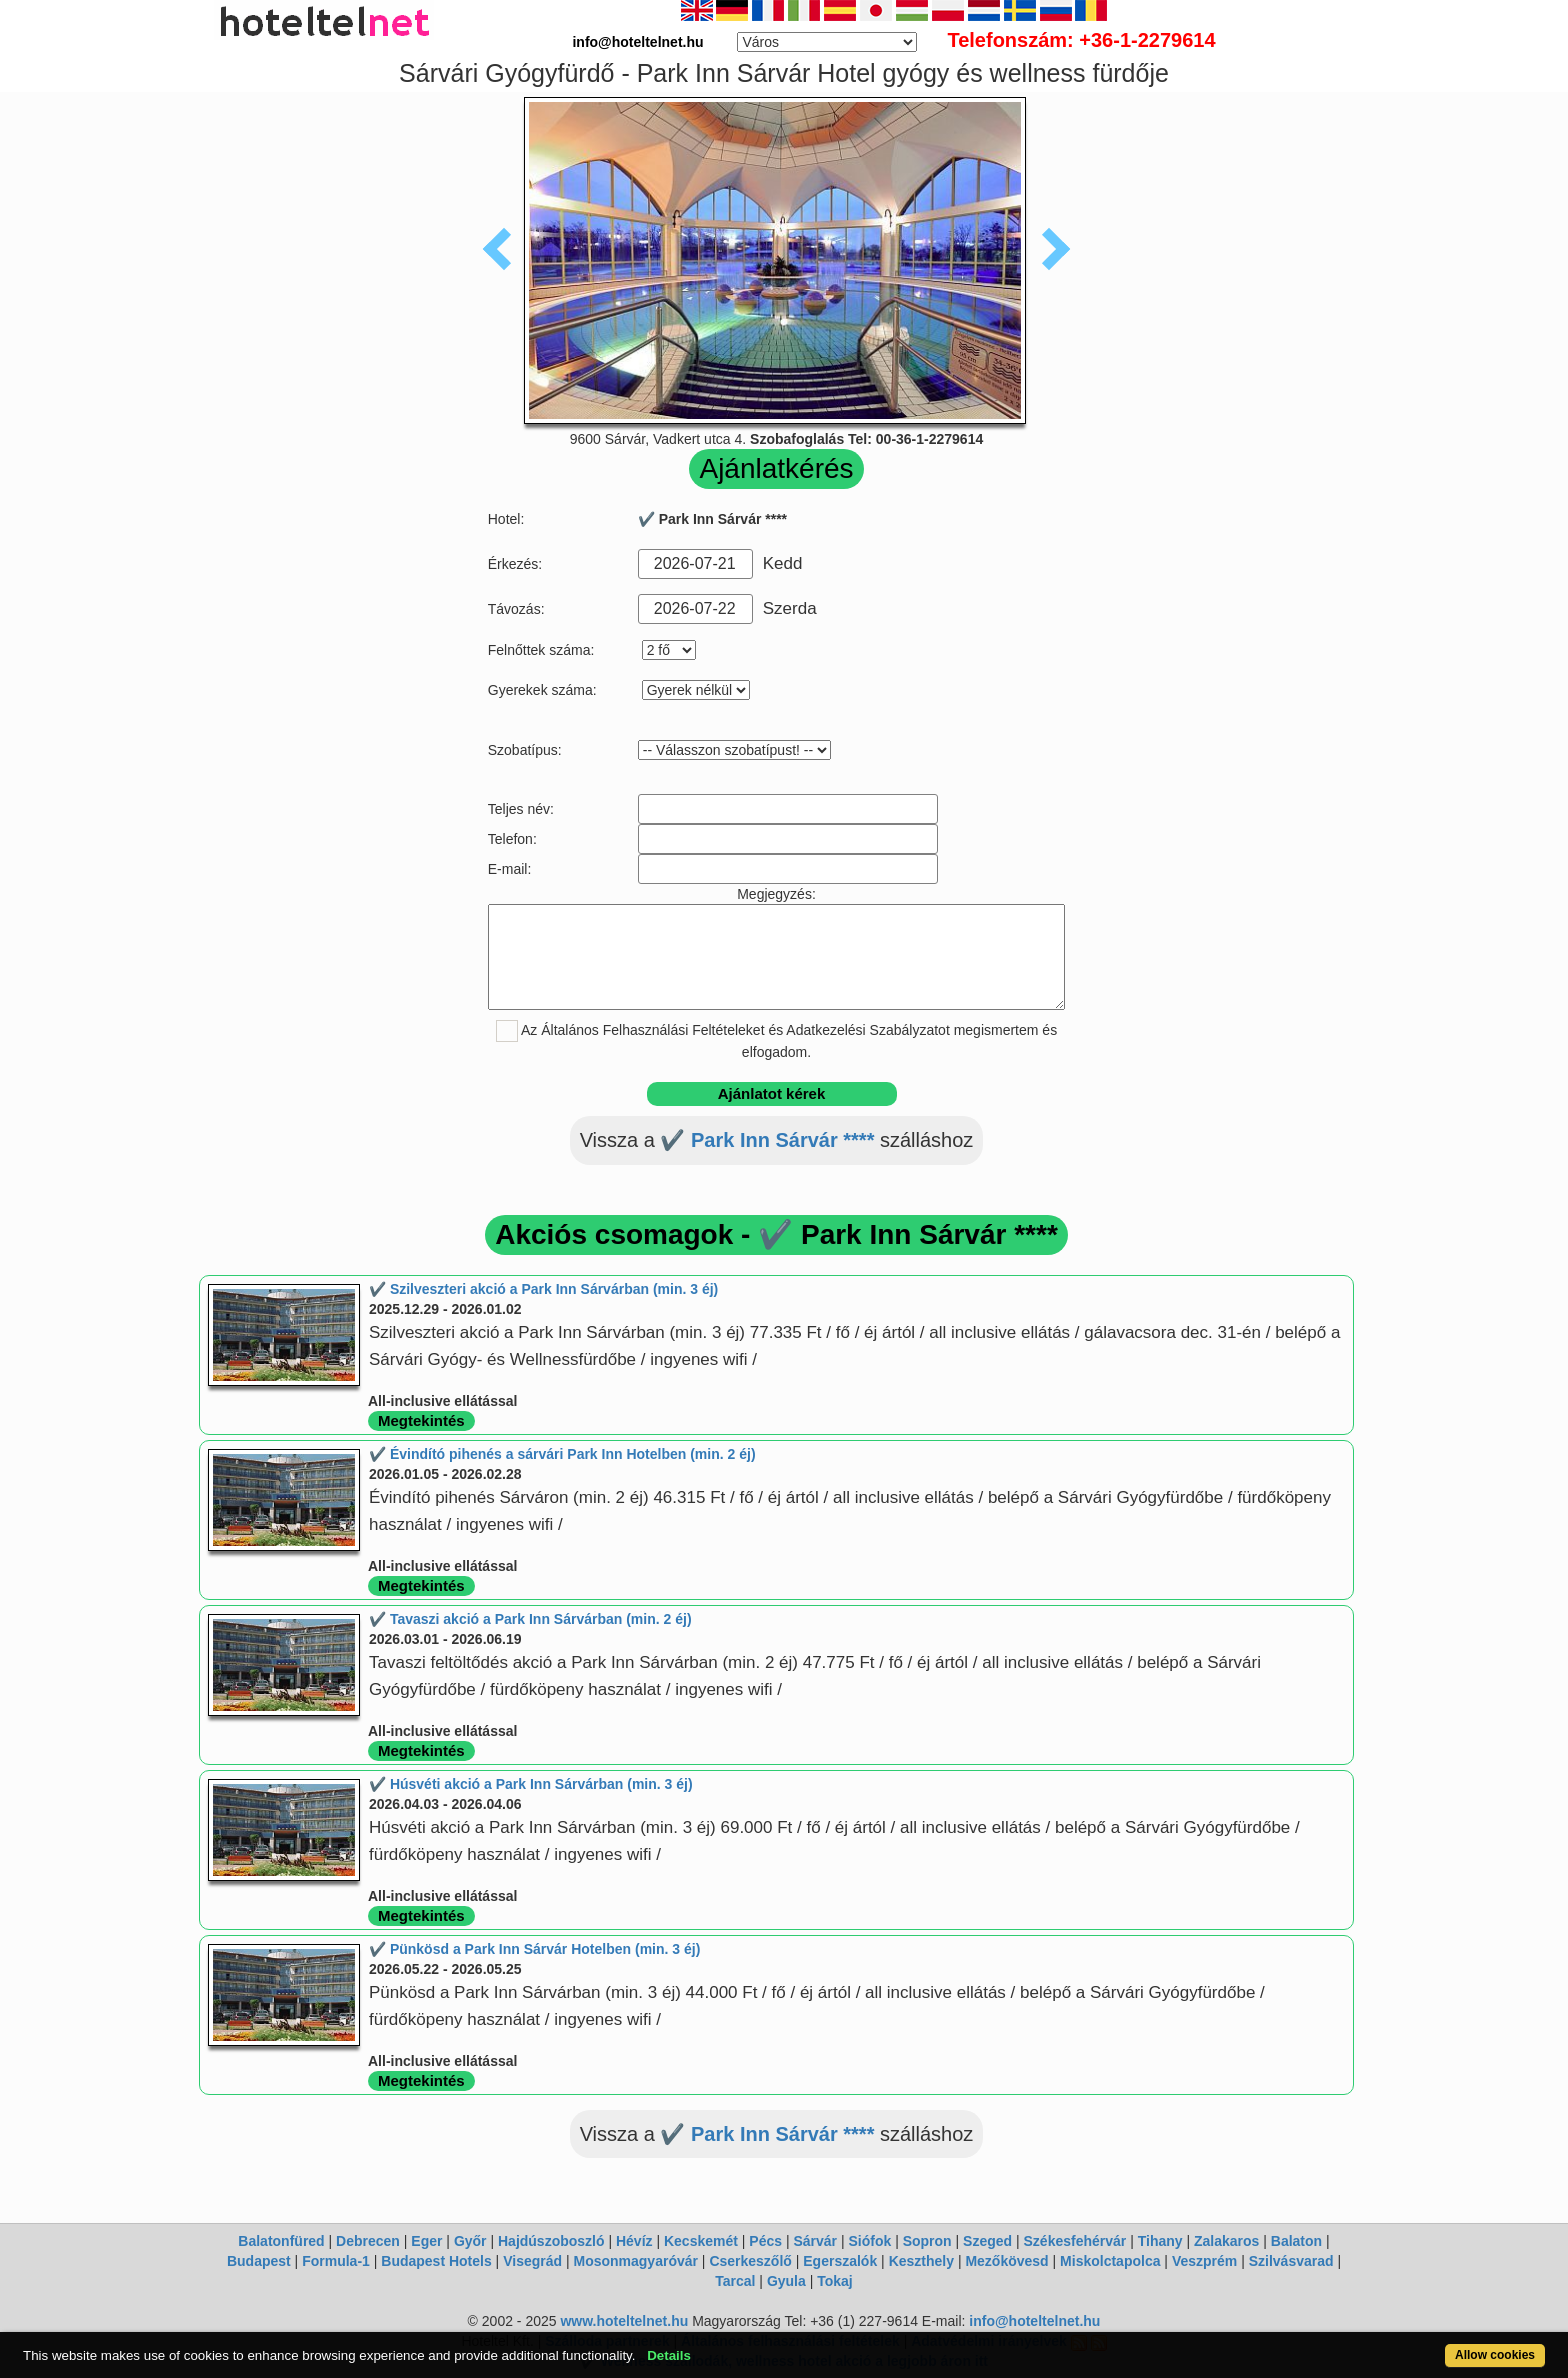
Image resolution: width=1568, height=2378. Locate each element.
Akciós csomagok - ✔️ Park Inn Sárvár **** (776, 1234)
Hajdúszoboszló (551, 2241)
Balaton (1296, 2241)
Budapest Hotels (436, 2261)
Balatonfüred (281, 2241)
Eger (426, 2241)
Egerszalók (840, 2261)
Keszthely (921, 2261)
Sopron (927, 2241)
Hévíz (634, 2241)
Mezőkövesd (1006, 2261)
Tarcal (735, 2281)
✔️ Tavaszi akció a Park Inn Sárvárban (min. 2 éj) (530, 1619)
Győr (470, 2241)
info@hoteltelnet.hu (1034, 2321)
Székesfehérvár (1075, 2241)
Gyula (786, 2281)
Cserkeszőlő (750, 2261)
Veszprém (1204, 2261)
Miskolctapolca (1110, 2261)
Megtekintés (421, 1420)
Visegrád (532, 2261)
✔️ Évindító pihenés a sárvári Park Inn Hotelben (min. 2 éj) (562, 1454)
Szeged (987, 2241)
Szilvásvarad (1291, 2261)
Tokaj (835, 2281)
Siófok (869, 2241)
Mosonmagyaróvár (635, 2261)
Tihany (1160, 2241)
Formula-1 (336, 2261)
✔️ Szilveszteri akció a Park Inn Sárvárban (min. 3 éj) (543, 1289)
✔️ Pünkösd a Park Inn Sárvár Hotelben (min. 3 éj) (534, 1949)
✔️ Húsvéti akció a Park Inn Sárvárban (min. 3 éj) (531, 1784)
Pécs (765, 2241)
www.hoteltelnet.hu (624, 2321)
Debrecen (368, 2241)
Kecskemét (701, 2241)
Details (669, 2355)
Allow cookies (1495, 2355)
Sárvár (815, 2241)
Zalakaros (1226, 2241)
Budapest (259, 2261)
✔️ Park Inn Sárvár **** (767, 1140)
